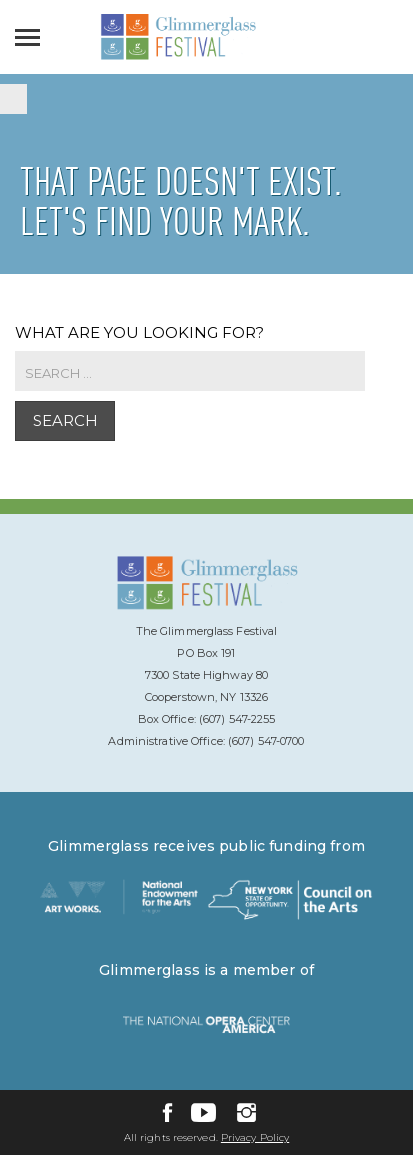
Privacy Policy (255, 1137)
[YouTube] (203, 1112)
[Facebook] (167, 1112)
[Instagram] (246, 1112)
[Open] (32, 37)
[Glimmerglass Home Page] (178, 55)
